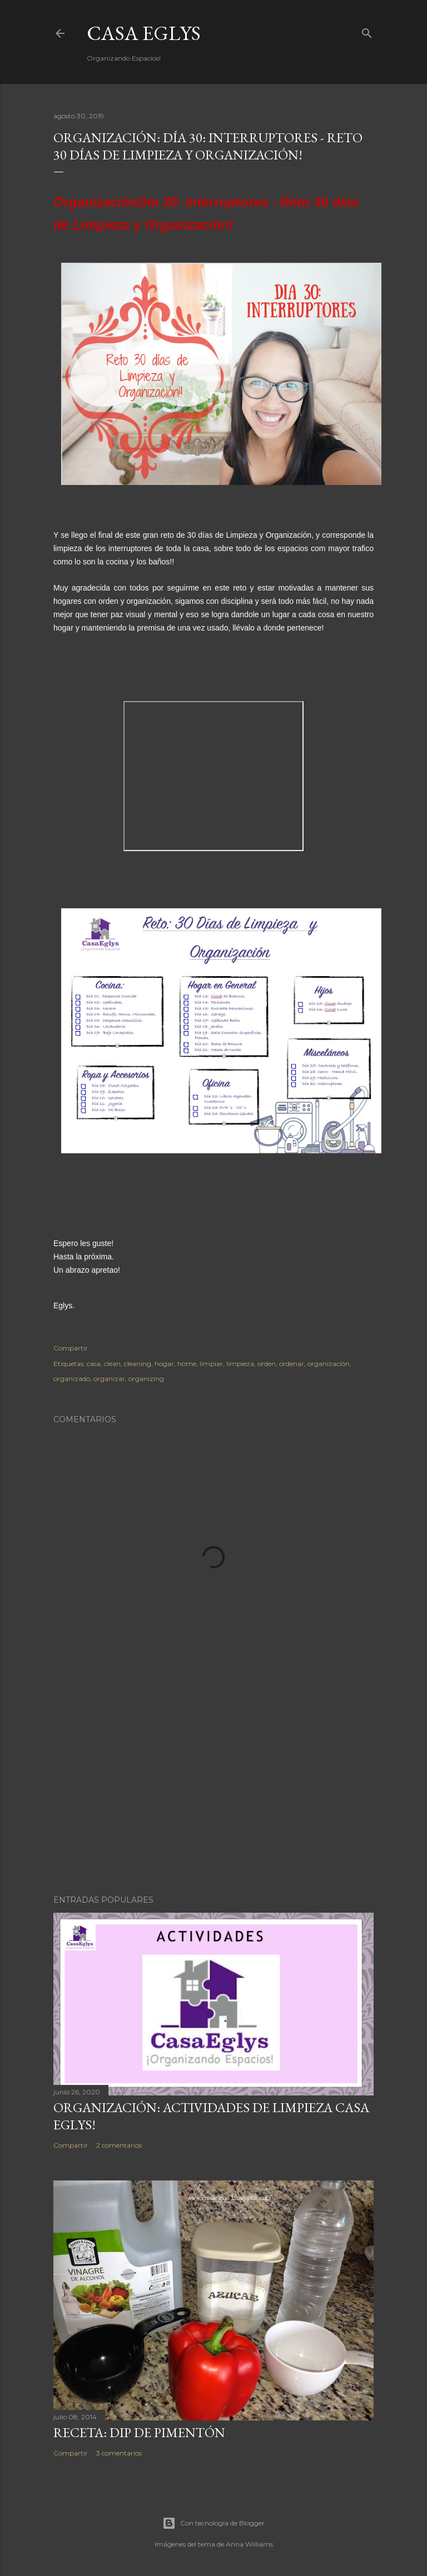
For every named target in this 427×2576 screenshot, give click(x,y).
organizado (71, 1378)
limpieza (240, 1363)
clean (112, 1363)
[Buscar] (367, 31)
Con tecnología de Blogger (213, 2523)
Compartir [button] (70, 1348)
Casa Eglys (144, 33)
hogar (164, 1363)
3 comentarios (119, 2453)
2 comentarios (119, 2145)
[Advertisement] (213, 1789)
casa (94, 1363)
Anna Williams (249, 2544)
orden (266, 1363)
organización (328, 1363)
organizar (109, 1378)
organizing (146, 1378)
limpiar (211, 1363)
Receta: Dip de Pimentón (139, 2432)
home (186, 1363)
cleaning (137, 1363)
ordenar (291, 1363)
